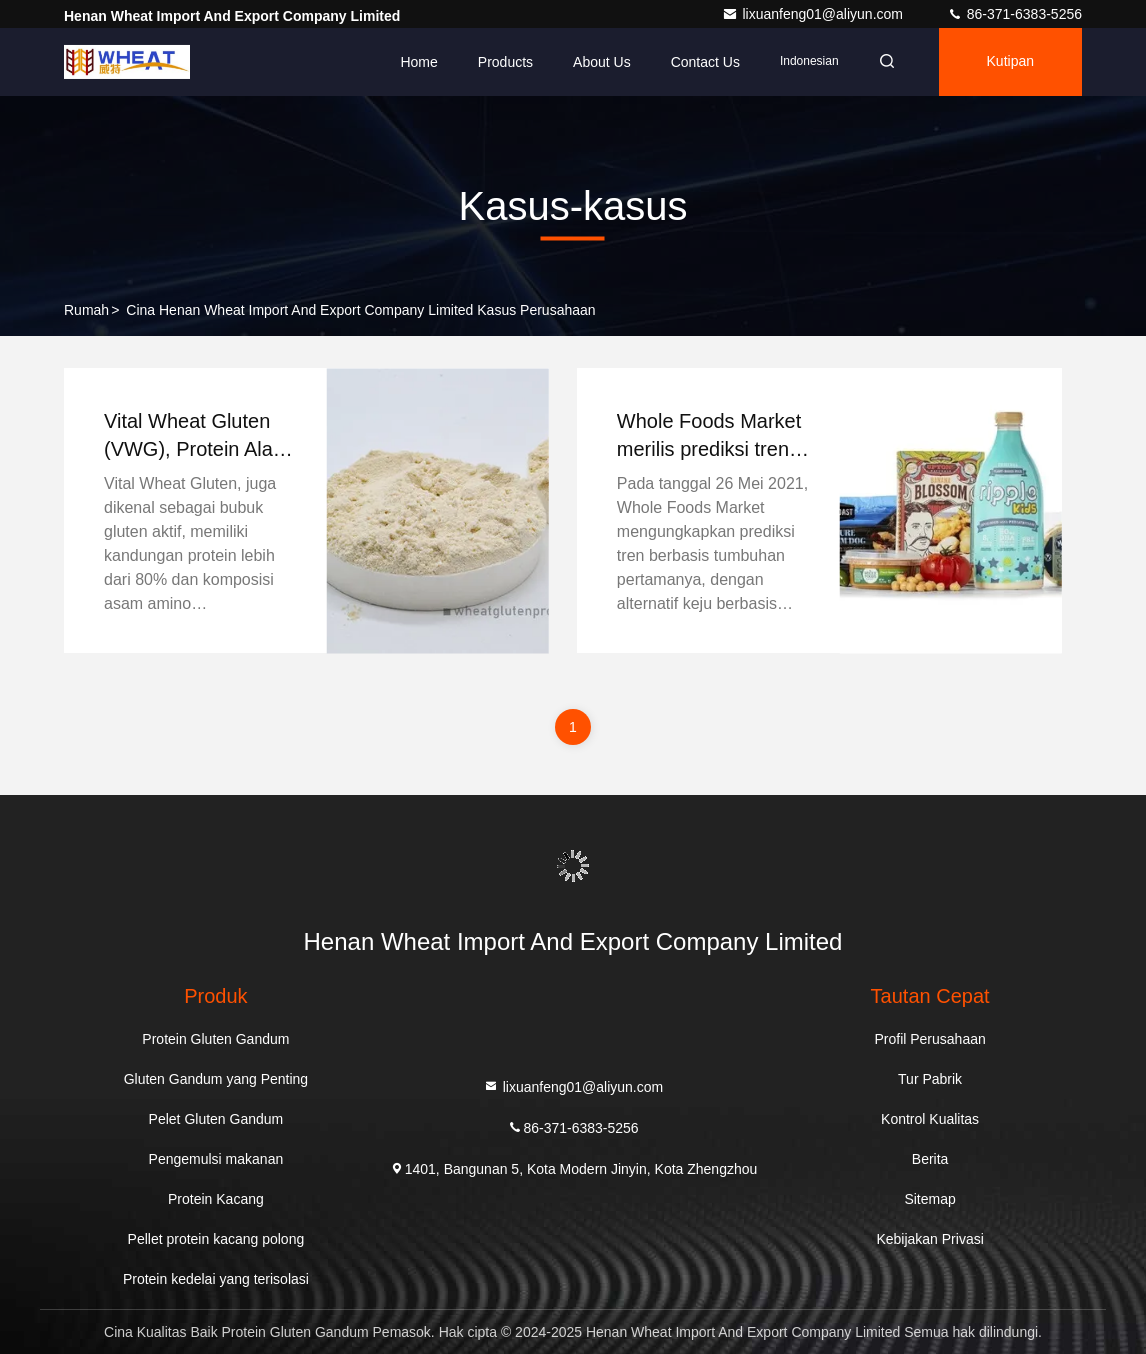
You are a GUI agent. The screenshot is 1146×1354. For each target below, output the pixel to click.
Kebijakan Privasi (929, 1239)
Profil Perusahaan (929, 1039)
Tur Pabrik (930, 1079)
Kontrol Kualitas (930, 1119)
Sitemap (929, 1199)
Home (418, 62)
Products (505, 62)
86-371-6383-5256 (1014, 14)
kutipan (1010, 62)
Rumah (86, 310)
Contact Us (705, 62)
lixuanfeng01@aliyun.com (814, 14)
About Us (602, 62)
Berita (930, 1159)
